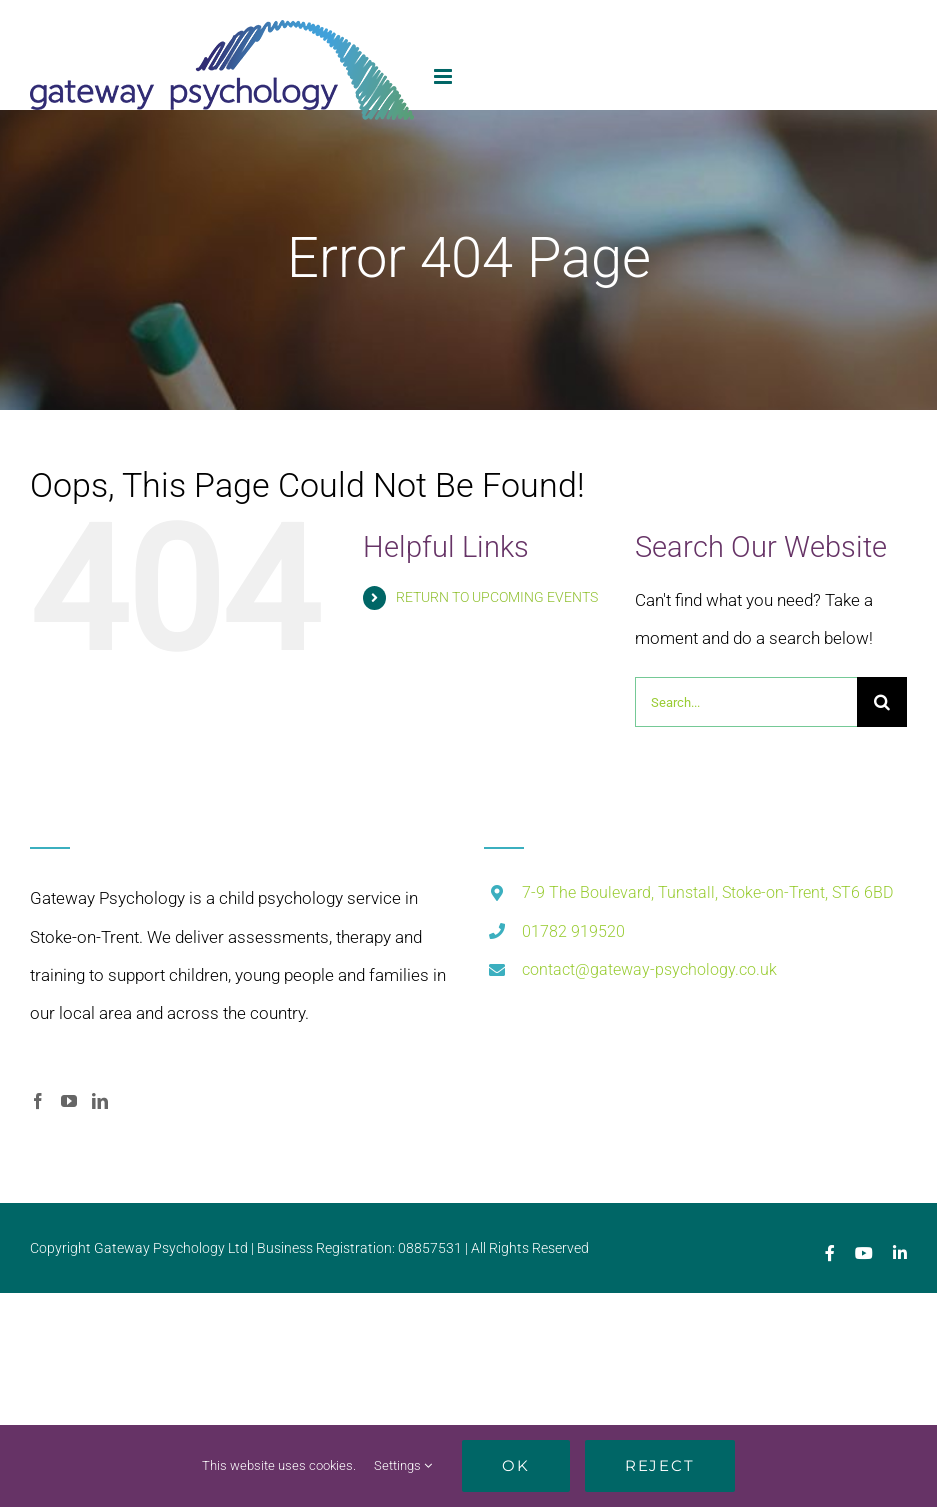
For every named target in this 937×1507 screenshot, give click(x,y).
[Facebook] (38, 1101)
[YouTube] (69, 1101)
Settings (403, 1465)
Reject (660, 1465)
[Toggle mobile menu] (444, 76)
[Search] (882, 702)
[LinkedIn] (100, 1101)
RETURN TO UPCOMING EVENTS (497, 597)
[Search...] (746, 702)
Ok (516, 1465)
